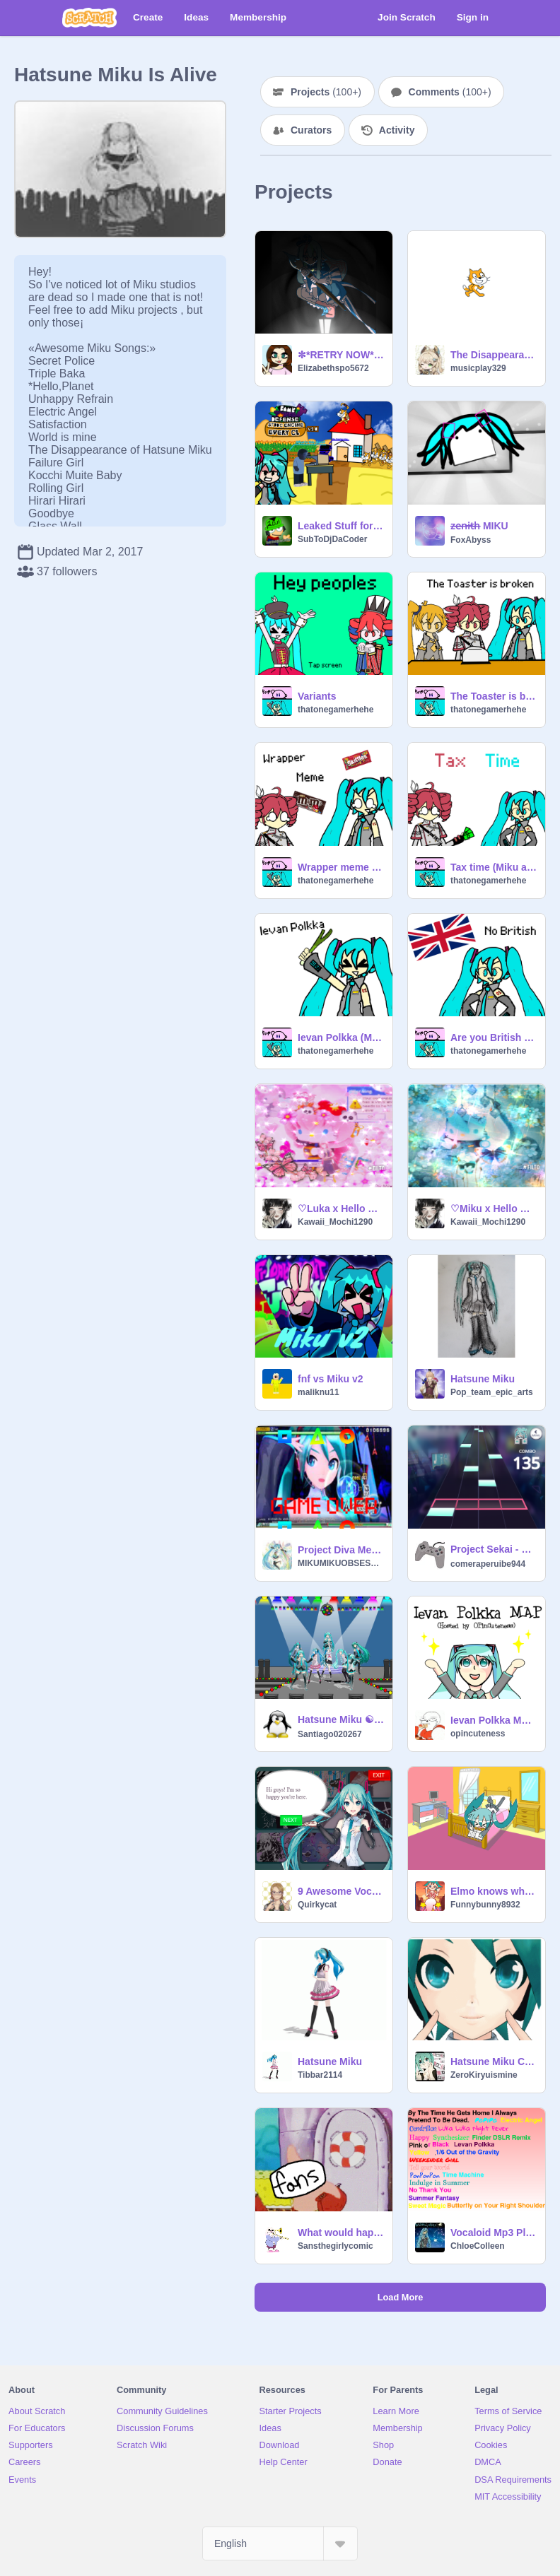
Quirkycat (317, 1905)
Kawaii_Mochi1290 (335, 1222)
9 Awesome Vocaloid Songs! (341, 1891)
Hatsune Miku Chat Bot (493, 2061)
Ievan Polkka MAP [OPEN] (493, 1720)
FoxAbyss (470, 540)
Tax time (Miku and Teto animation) (493, 867)
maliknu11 (318, 1392)
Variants (317, 696)
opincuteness (477, 1734)
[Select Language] (280, 2543)
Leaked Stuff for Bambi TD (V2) (341, 525)
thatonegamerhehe (335, 709)
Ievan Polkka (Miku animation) (341, 1037)
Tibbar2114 (320, 2075)
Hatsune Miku (482, 1378)
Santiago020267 (330, 1734)
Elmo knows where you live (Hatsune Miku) (493, 1891)
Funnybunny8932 (485, 1905)
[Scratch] (89, 17)
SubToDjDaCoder (332, 539)
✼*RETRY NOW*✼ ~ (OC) (341, 354)
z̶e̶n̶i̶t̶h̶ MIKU (479, 525)
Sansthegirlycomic (335, 2246)
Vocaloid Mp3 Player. (493, 2232)
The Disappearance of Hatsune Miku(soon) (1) (493, 354)
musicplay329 (478, 368)
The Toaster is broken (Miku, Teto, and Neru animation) (493, 696)
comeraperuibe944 (487, 1564)
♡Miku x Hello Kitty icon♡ (493, 1208)
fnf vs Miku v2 (330, 1378)
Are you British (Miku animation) (493, 1037)
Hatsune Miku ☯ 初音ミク (341, 1719)
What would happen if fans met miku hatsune (341, 2232)
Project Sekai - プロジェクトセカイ (493, 1549)
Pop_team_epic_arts (491, 1392)
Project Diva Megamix (341, 1549)
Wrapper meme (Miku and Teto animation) (341, 867)
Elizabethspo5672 (333, 368)
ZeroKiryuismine (484, 2075)
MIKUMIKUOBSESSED (341, 1563)
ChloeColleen (477, 2246)
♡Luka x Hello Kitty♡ (341, 1208)
